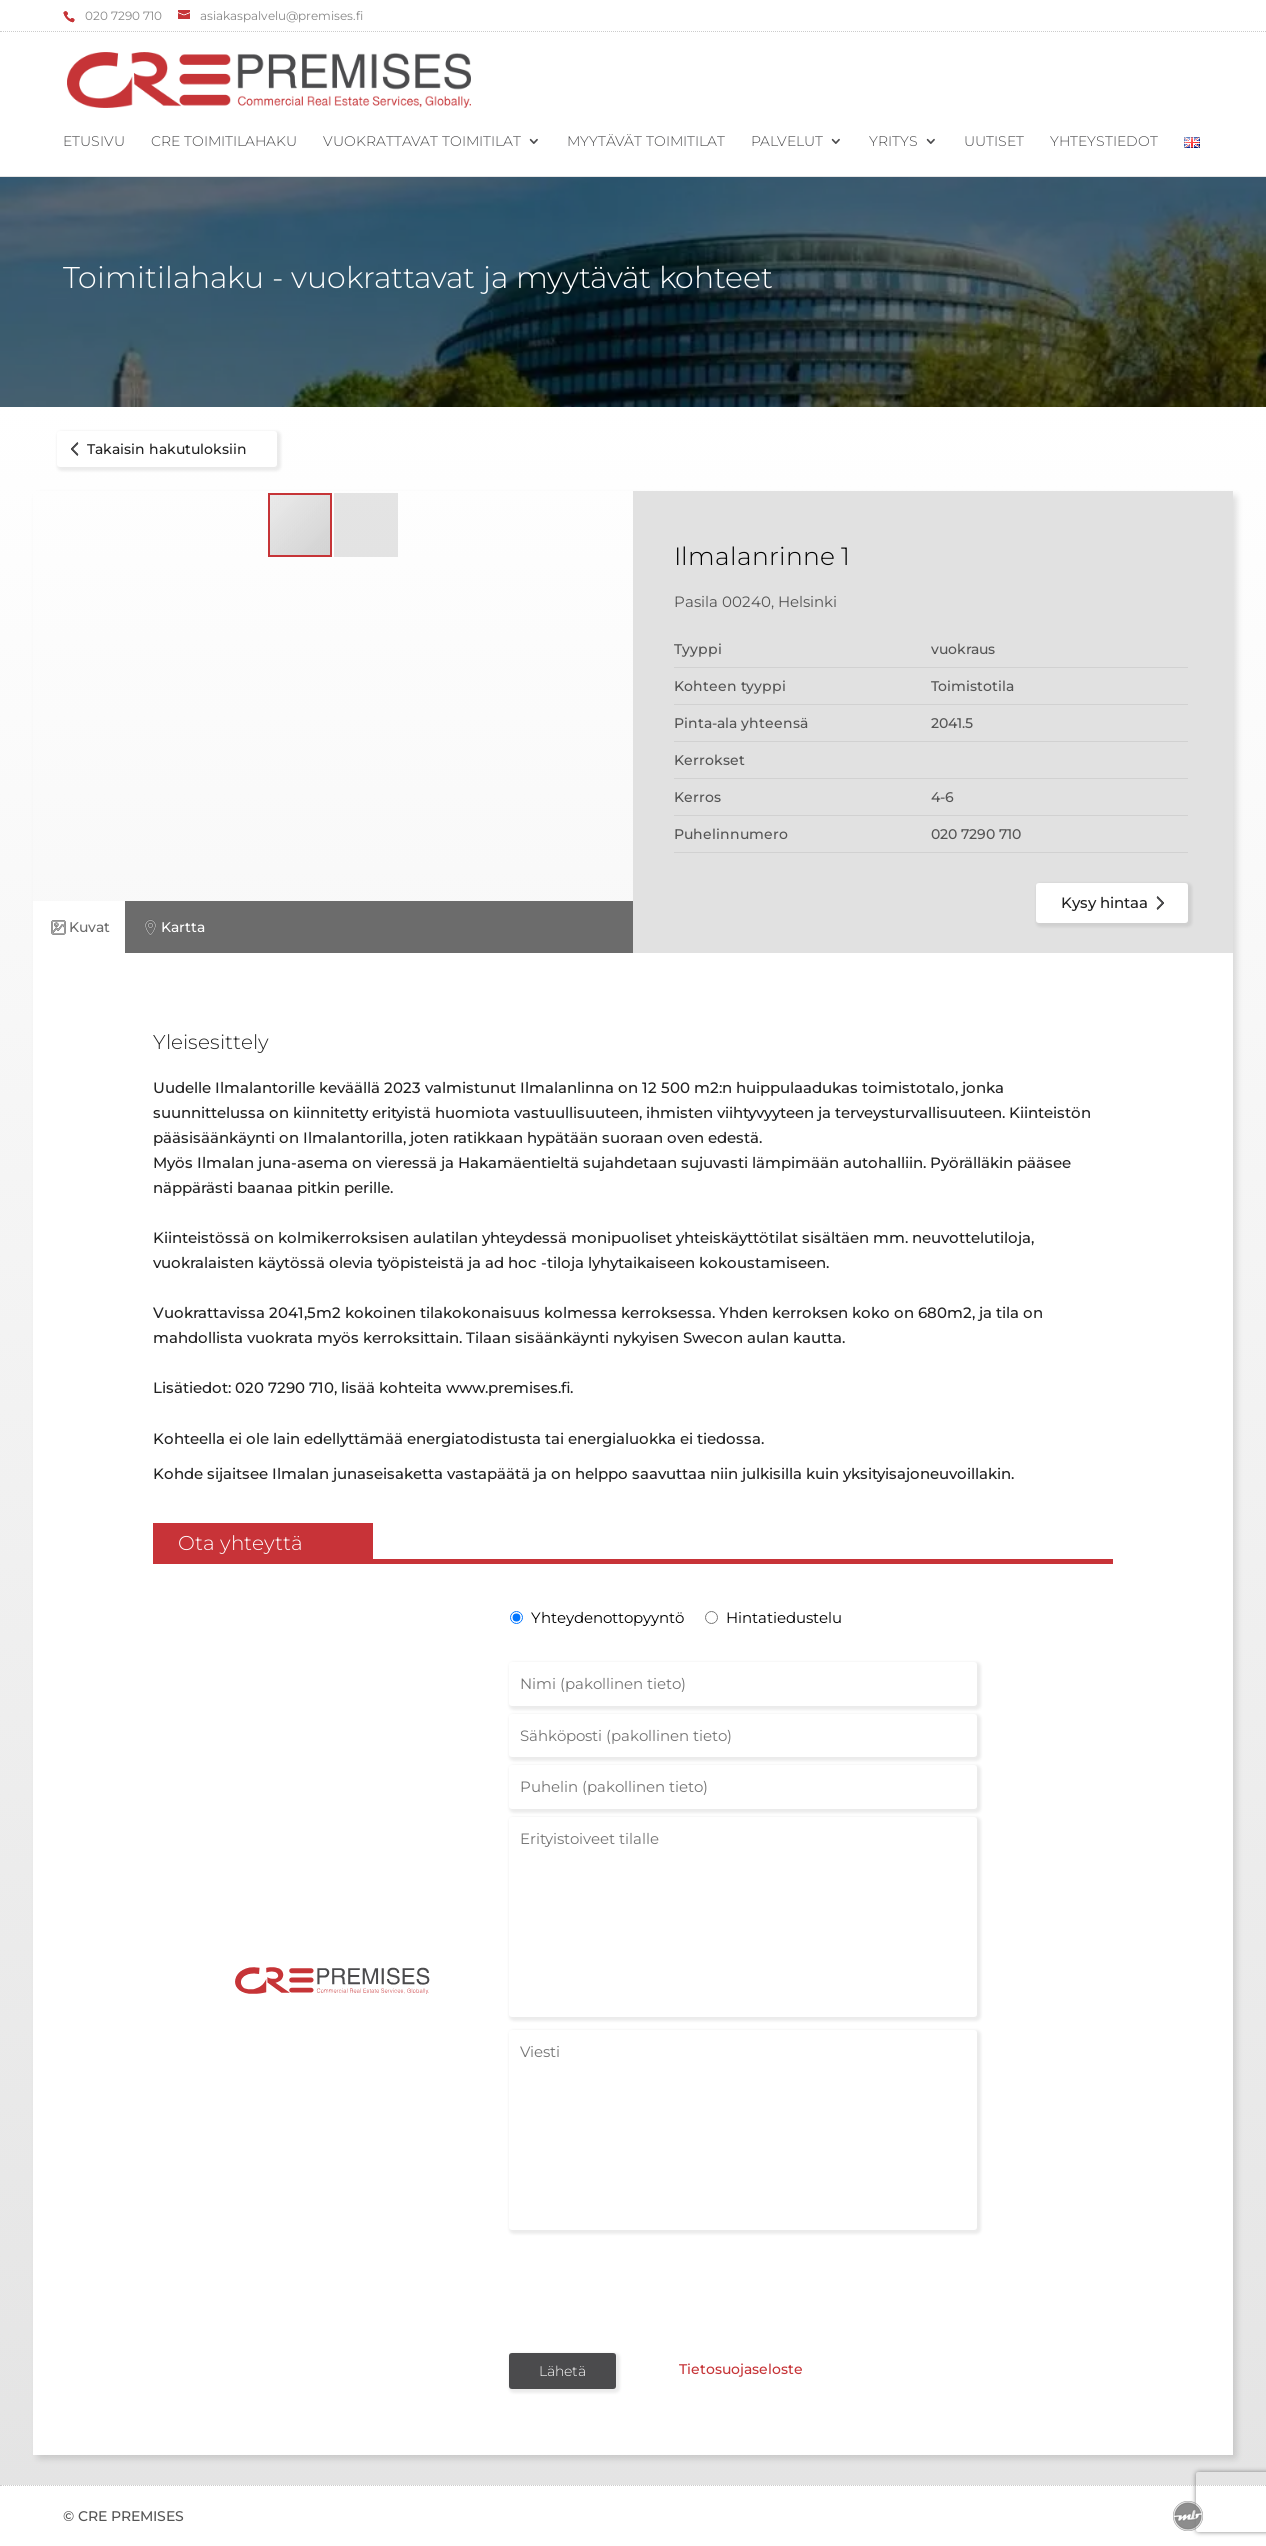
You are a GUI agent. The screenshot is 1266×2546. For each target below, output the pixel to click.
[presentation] (661, 2290)
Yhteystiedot (1104, 142)
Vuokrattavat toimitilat (422, 142)
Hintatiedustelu (784, 1617)
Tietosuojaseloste (741, 2369)
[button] (366, 525)
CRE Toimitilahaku (224, 142)
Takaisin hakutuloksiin (155, 449)
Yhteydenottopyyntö (605, 1617)
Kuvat (79, 927)
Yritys (893, 142)
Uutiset (994, 142)
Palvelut (787, 142)
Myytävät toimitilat (646, 142)
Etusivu (94, 142)
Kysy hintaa (1116, 903)
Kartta (172, 927)
